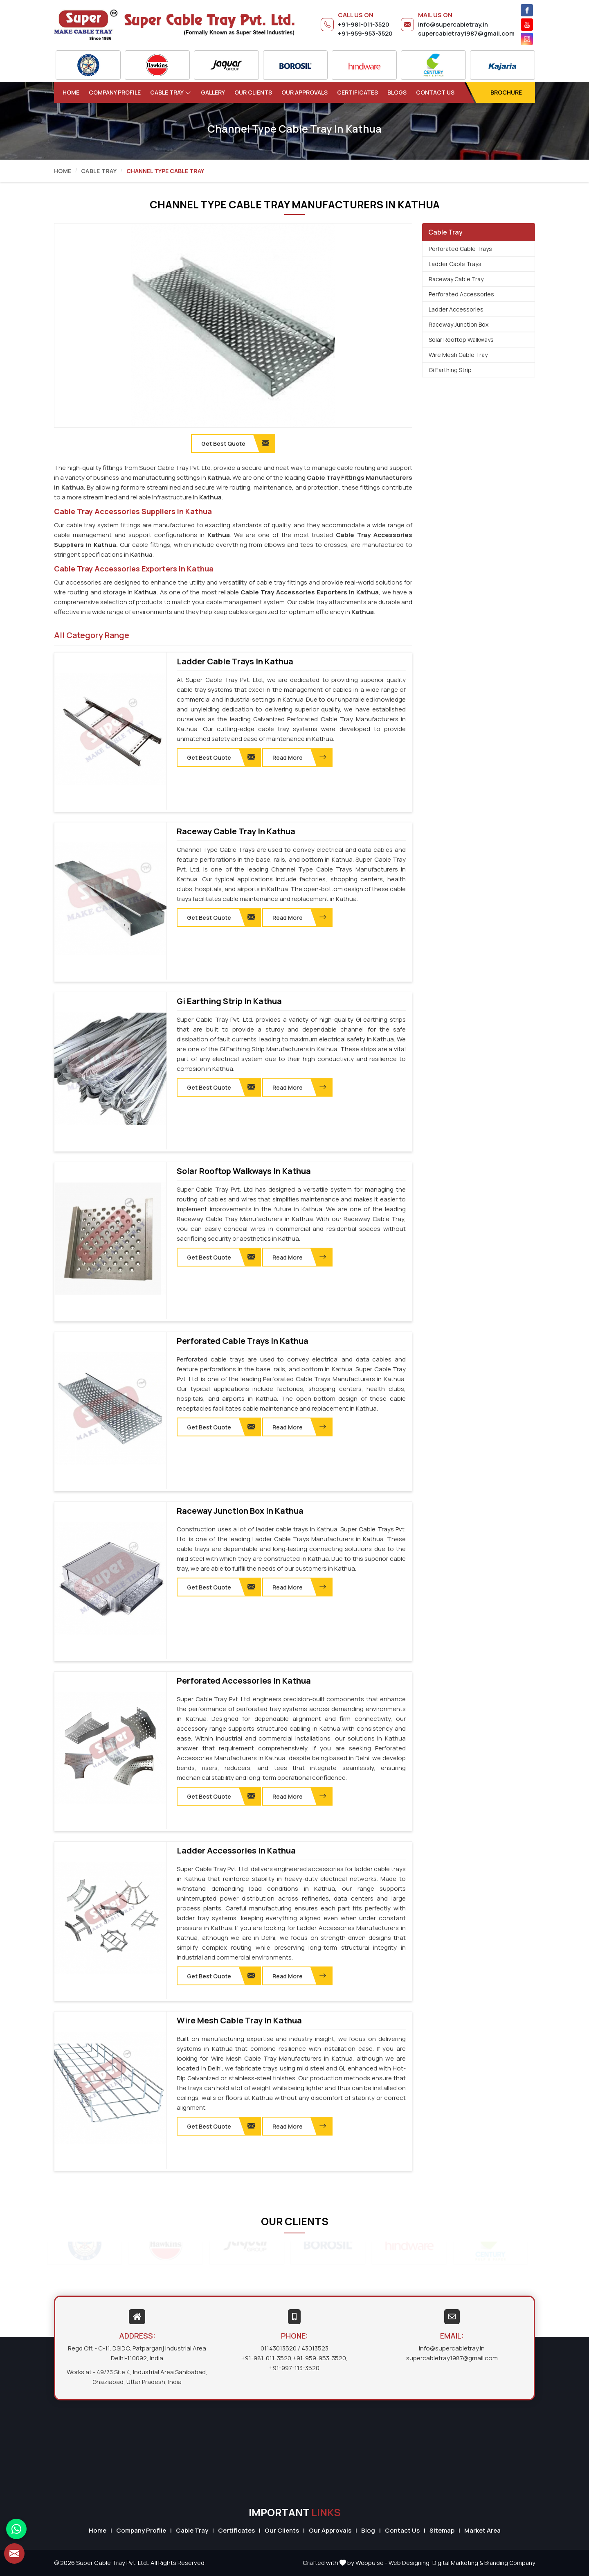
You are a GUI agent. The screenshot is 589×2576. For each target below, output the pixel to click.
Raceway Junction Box (458, 324)
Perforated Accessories (461, 294)
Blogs (397, 92)
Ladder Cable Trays (455, 264)
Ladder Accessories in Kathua (236, 1851)
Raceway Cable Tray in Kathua (236, 831)
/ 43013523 (313, 2348)
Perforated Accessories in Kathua (244, 1681)
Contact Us (435, 92)
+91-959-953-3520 (365, 33)
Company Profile (115, 92)
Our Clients (253, 92)
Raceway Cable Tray (456, 279)
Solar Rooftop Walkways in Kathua (244, 1171)
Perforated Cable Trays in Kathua (242, 1341)
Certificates (357, 92)
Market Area (482, 2530)
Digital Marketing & (457, 2563)
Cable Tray (170, 92)
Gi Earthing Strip (450, 370)
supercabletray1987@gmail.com (466, 33)
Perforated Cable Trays (460, 249)
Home (71, 92)
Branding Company (509, 2563)
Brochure (506, 92)
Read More (299, 757)
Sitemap (441, 2530)
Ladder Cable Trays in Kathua (235, 661)
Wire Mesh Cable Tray (458, 355)
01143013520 (279, 2348)
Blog (368, 2530)
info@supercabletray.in (453, 24)
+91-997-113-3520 (294, 2368)
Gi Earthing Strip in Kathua (229, 1001)
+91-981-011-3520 (363, 24)
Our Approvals (304, 92)
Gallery (213, 92)
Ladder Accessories (456, 309)
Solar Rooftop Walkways (461, 339)
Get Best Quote (221, 757)
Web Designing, (410, 2563)
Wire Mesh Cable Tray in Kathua (239, 2020)
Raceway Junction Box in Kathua (240, 1511)
